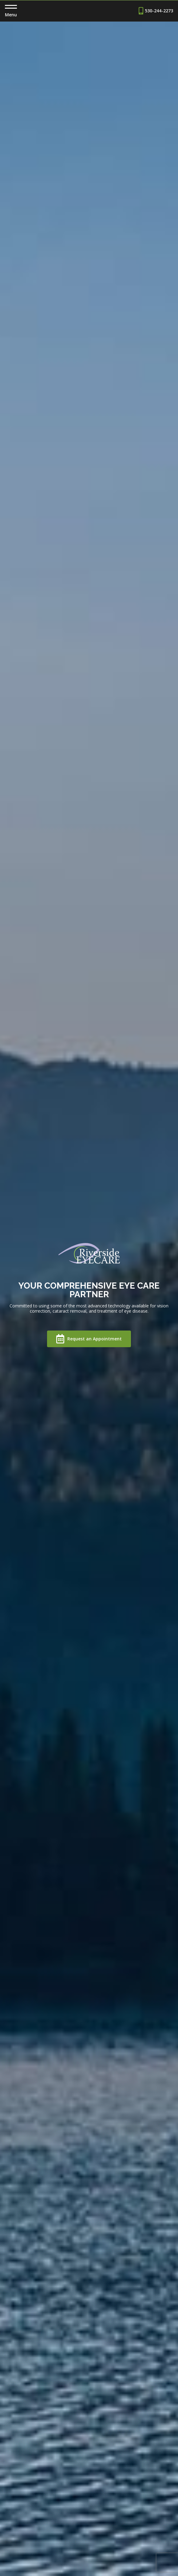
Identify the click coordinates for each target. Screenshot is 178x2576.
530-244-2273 (156, 10)
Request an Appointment (89, 1338)
